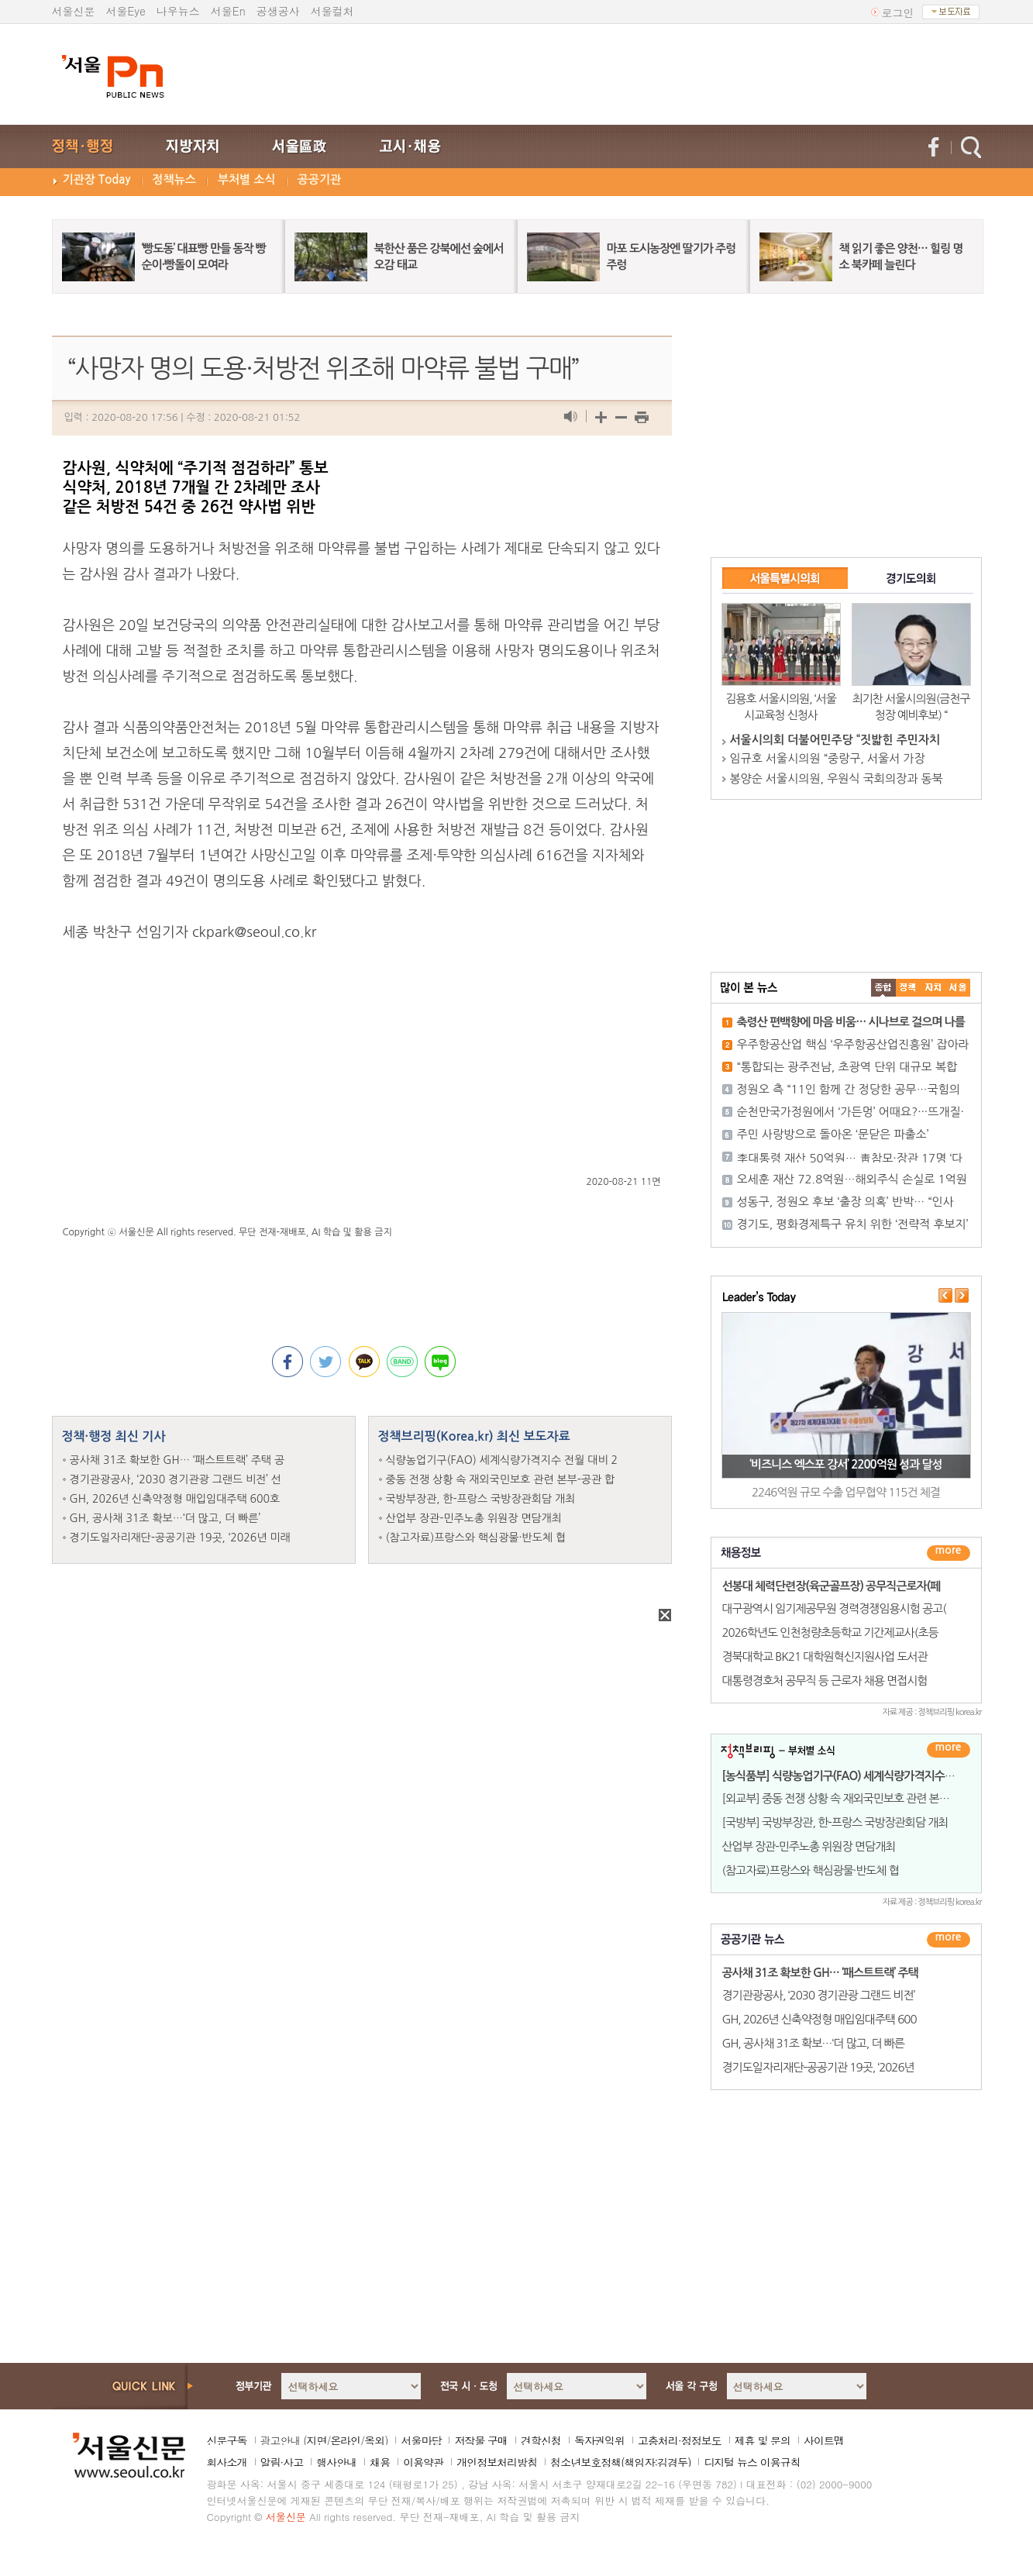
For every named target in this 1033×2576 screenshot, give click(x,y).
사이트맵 (824, 2440)
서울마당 (421, 2440)
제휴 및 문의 (762, 2440)
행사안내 (336, 2462)
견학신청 (541, 2440)
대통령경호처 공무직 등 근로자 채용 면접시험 (825, 1680)
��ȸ (957, 988)
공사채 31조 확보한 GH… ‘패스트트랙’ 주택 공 (177, 1460)
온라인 (345, 2440)
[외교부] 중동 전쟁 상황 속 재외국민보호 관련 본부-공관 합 (854, 1798)
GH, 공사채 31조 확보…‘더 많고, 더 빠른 (813, 2043)
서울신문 (73, 11)
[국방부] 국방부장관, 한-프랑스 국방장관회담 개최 (835, 1822)
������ (948, 1939)
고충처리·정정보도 (679, 2440)
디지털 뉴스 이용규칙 (752, 2462)
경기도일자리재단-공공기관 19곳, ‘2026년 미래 (180, 1537)
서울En (228, 11)
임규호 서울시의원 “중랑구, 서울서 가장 (827, 758)
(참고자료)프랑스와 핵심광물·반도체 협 (476, 1537)
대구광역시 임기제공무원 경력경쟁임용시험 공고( (834, 1608)
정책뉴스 (174, 179)
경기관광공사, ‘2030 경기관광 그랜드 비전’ (818, 1995)
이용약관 (423, 2462)
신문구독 (227, 2440)
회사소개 (227, 2462)
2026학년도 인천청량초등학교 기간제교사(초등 (830, 1632)
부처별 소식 (247, 179)
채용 (380, 2462)
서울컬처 (332, 11)
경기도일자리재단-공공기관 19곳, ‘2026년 (818, 2067)
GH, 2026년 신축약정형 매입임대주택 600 (819, 2019)
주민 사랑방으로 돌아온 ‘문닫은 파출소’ (833, 1134)
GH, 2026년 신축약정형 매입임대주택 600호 (175, 1498)
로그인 (898, 12)
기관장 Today (97, 179)
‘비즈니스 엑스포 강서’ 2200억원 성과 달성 (845, 1464)
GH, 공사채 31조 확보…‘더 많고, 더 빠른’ (165, 1518)
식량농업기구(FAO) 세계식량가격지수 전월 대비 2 (502, 1460)
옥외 (374, 2440)
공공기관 (319, 179)
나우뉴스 (178, 11)
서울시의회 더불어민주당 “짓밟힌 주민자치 (835, 740)
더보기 (948, 1553)
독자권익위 (599, 2440)
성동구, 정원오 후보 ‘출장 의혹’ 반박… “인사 (845, 1201)
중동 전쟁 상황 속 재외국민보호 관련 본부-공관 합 (500, 1479)
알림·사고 (282, 2462)
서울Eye (126, 11)
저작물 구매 (481, 2440)
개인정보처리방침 (496, 2462)
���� (883, 988)
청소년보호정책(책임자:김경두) (620, 2462)
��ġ (908, 988)
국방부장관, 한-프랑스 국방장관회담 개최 (481, 1498)
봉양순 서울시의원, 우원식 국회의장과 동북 (836, 778)
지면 (316, 2440)
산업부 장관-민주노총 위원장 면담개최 (474, 1518)
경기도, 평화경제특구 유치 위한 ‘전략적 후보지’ (853, 1224)
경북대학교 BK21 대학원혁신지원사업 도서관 (825, 1656)
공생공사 (278, 11)
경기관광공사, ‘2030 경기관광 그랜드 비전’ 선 (176, 1479)
